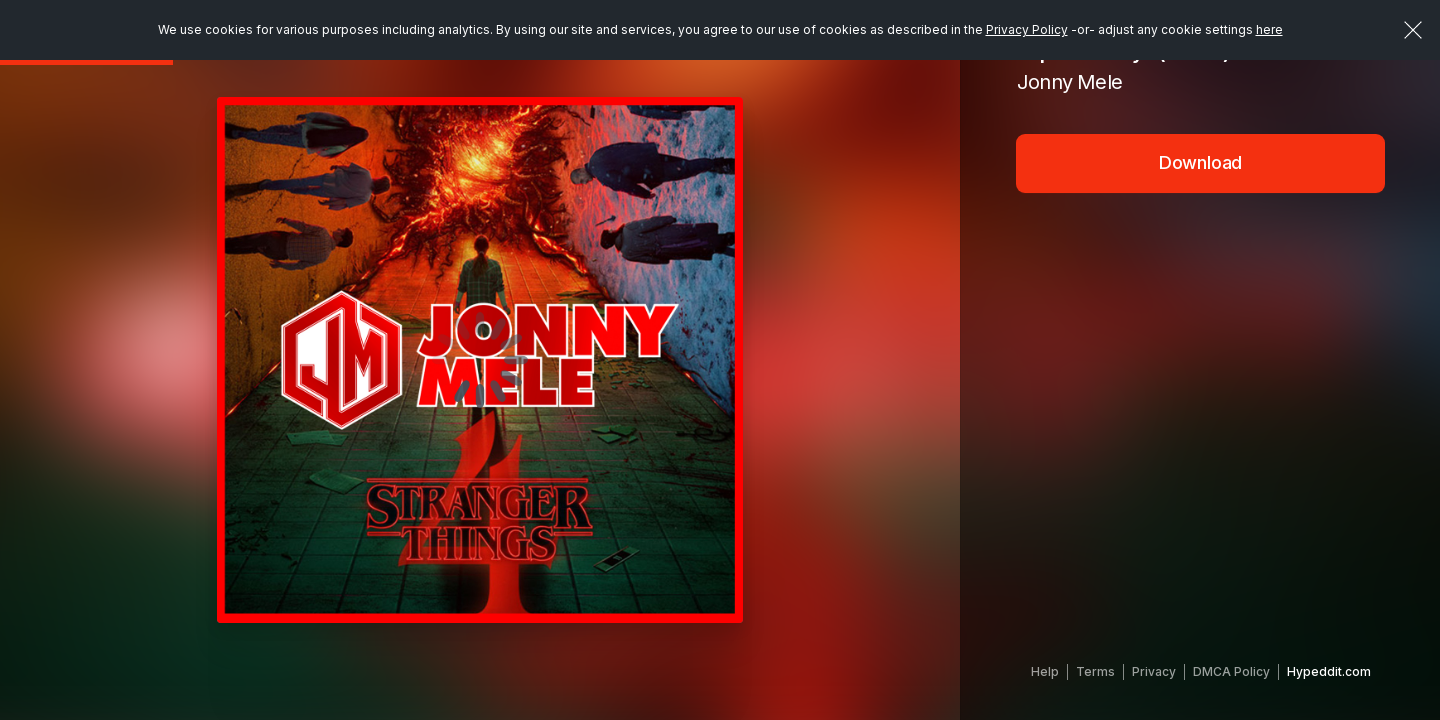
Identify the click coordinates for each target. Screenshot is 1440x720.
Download (1201, 162)
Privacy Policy (1027, 29)
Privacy (1154, 671)
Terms (1095, 671)
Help (1045, 671)
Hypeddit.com (1329, 671)
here (1269, 29)
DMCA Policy (1231, 671)
